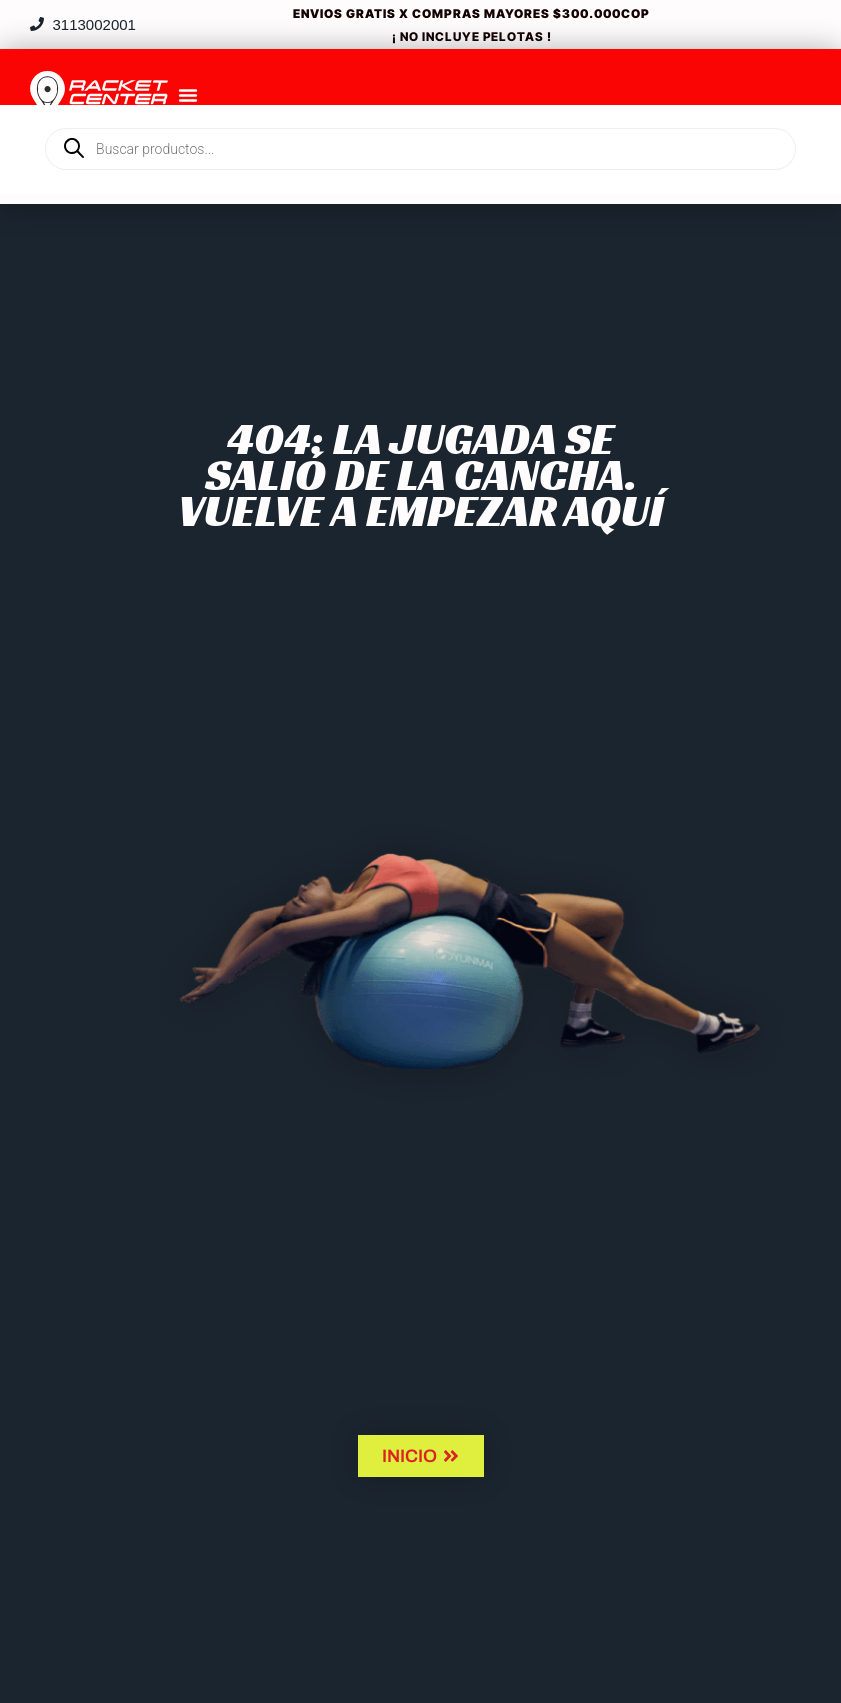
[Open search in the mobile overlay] (420, 115)
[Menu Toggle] (188, 95)
